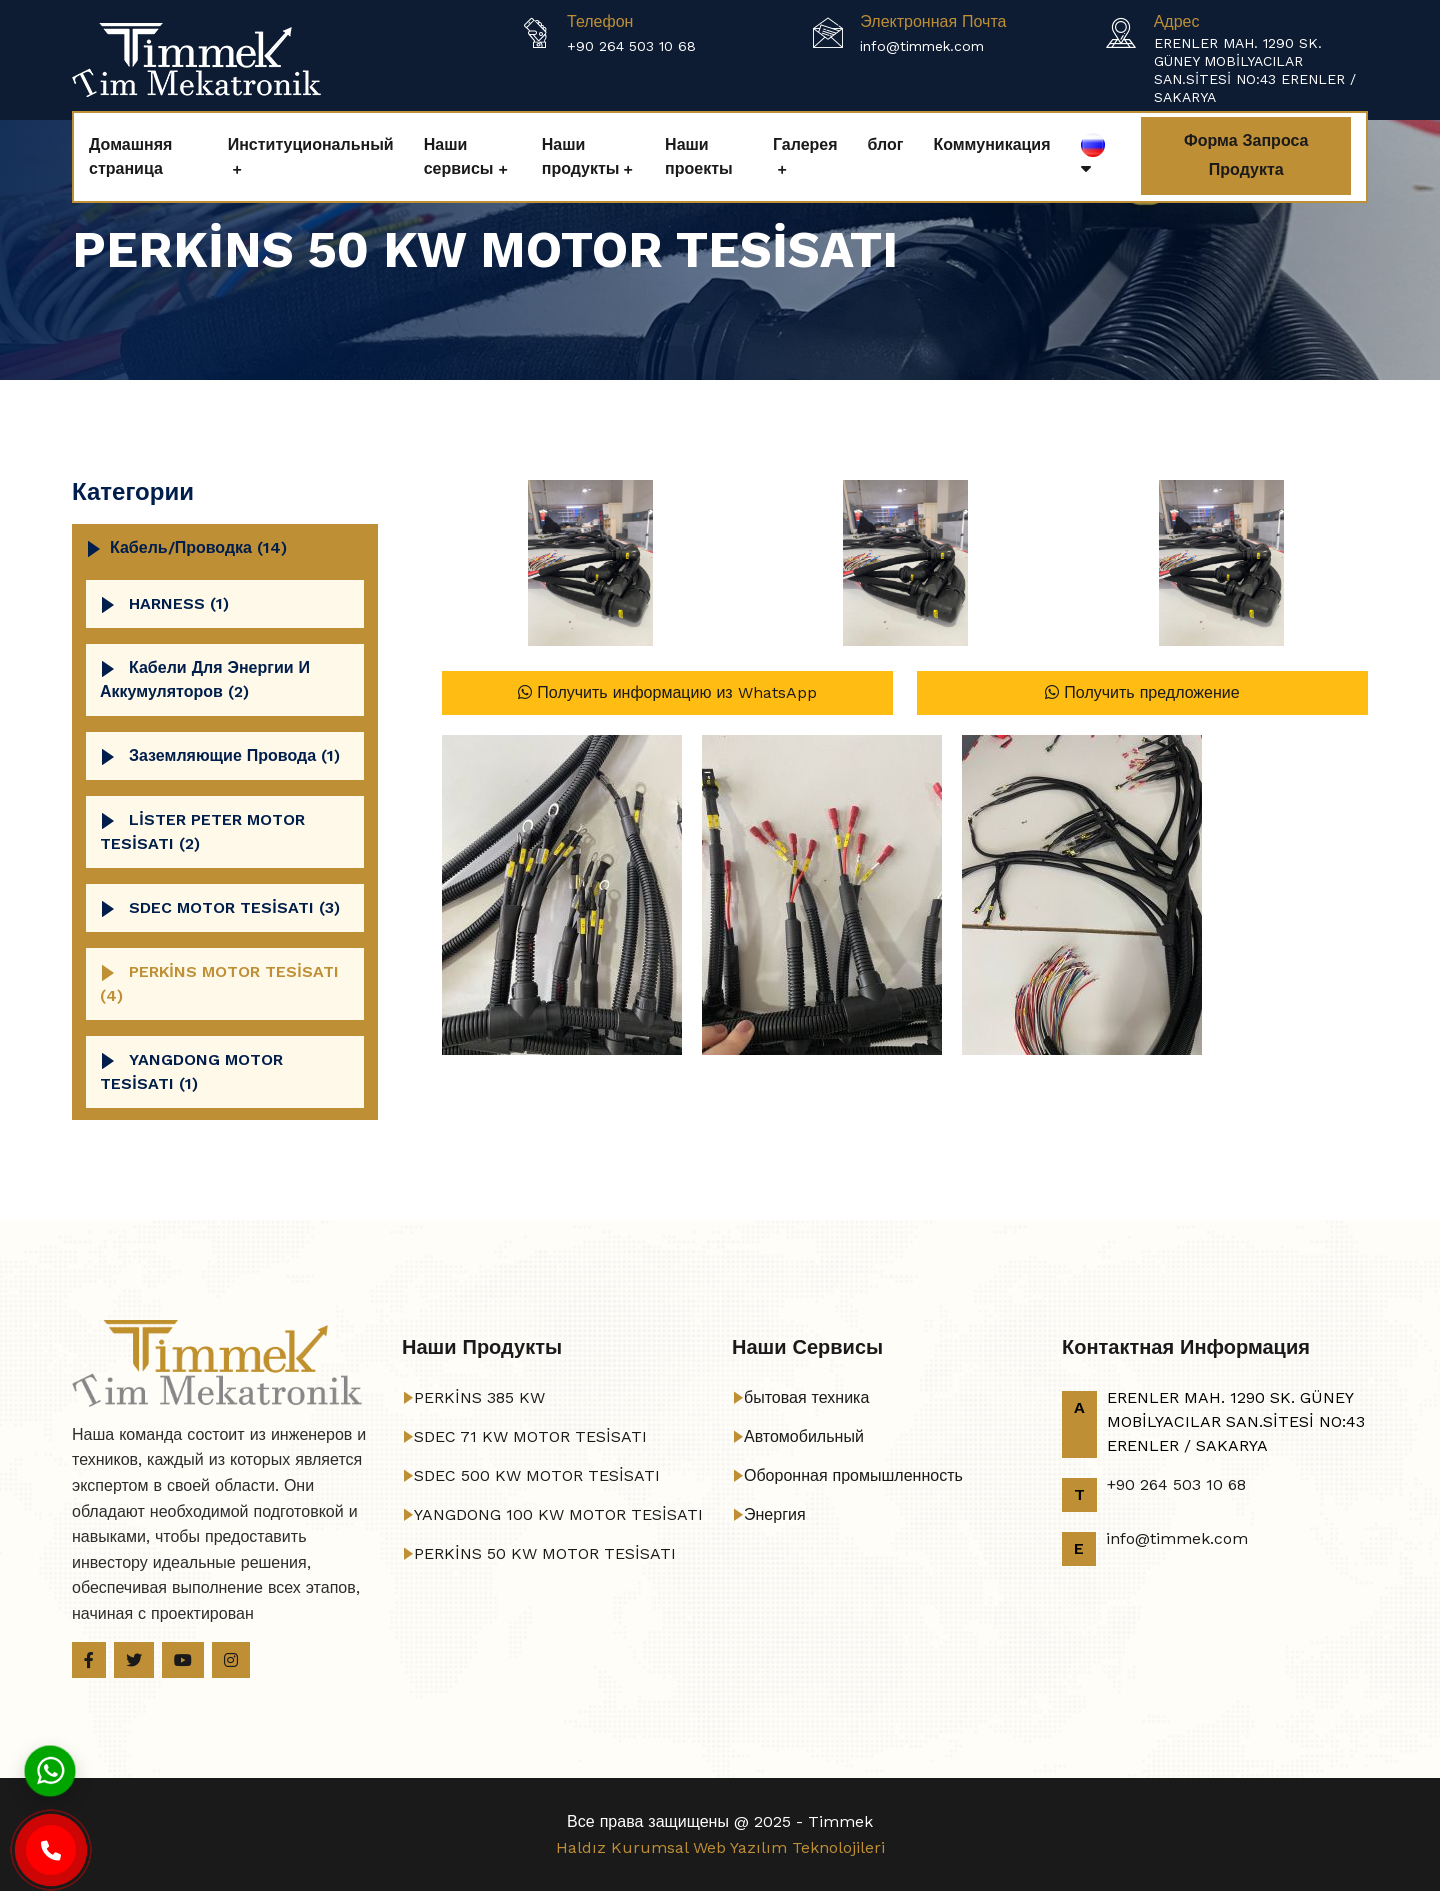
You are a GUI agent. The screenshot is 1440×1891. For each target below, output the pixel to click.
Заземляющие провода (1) (234, 755)
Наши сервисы (459, 156)
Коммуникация (991, 144)
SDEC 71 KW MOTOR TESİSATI (530, 1436)
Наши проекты (699, 156)
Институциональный (311, 144)
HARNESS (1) (179, 603)
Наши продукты (581, 156)
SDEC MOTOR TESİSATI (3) (234, 907)
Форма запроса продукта (1246, 155)
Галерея (805, 144)
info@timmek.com (922, 46)
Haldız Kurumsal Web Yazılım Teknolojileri (720, 1847)
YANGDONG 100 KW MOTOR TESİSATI (558, 1514)
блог (886, 144)
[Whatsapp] (50, 1769)
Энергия (775, 1514)
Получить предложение (1142, 692)
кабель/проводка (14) (198, 547)
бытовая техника (806, 1397)
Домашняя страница (130, 156)
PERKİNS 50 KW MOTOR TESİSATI (545, 1553)
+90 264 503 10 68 (631, 46)
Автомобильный (804, 1436)
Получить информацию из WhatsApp (667, 692)
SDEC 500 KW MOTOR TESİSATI (537, 1475)
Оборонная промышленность (853, 1475)
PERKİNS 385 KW (479, 1397)
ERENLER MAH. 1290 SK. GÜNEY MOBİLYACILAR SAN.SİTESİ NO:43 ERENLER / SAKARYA (1255, 70)
